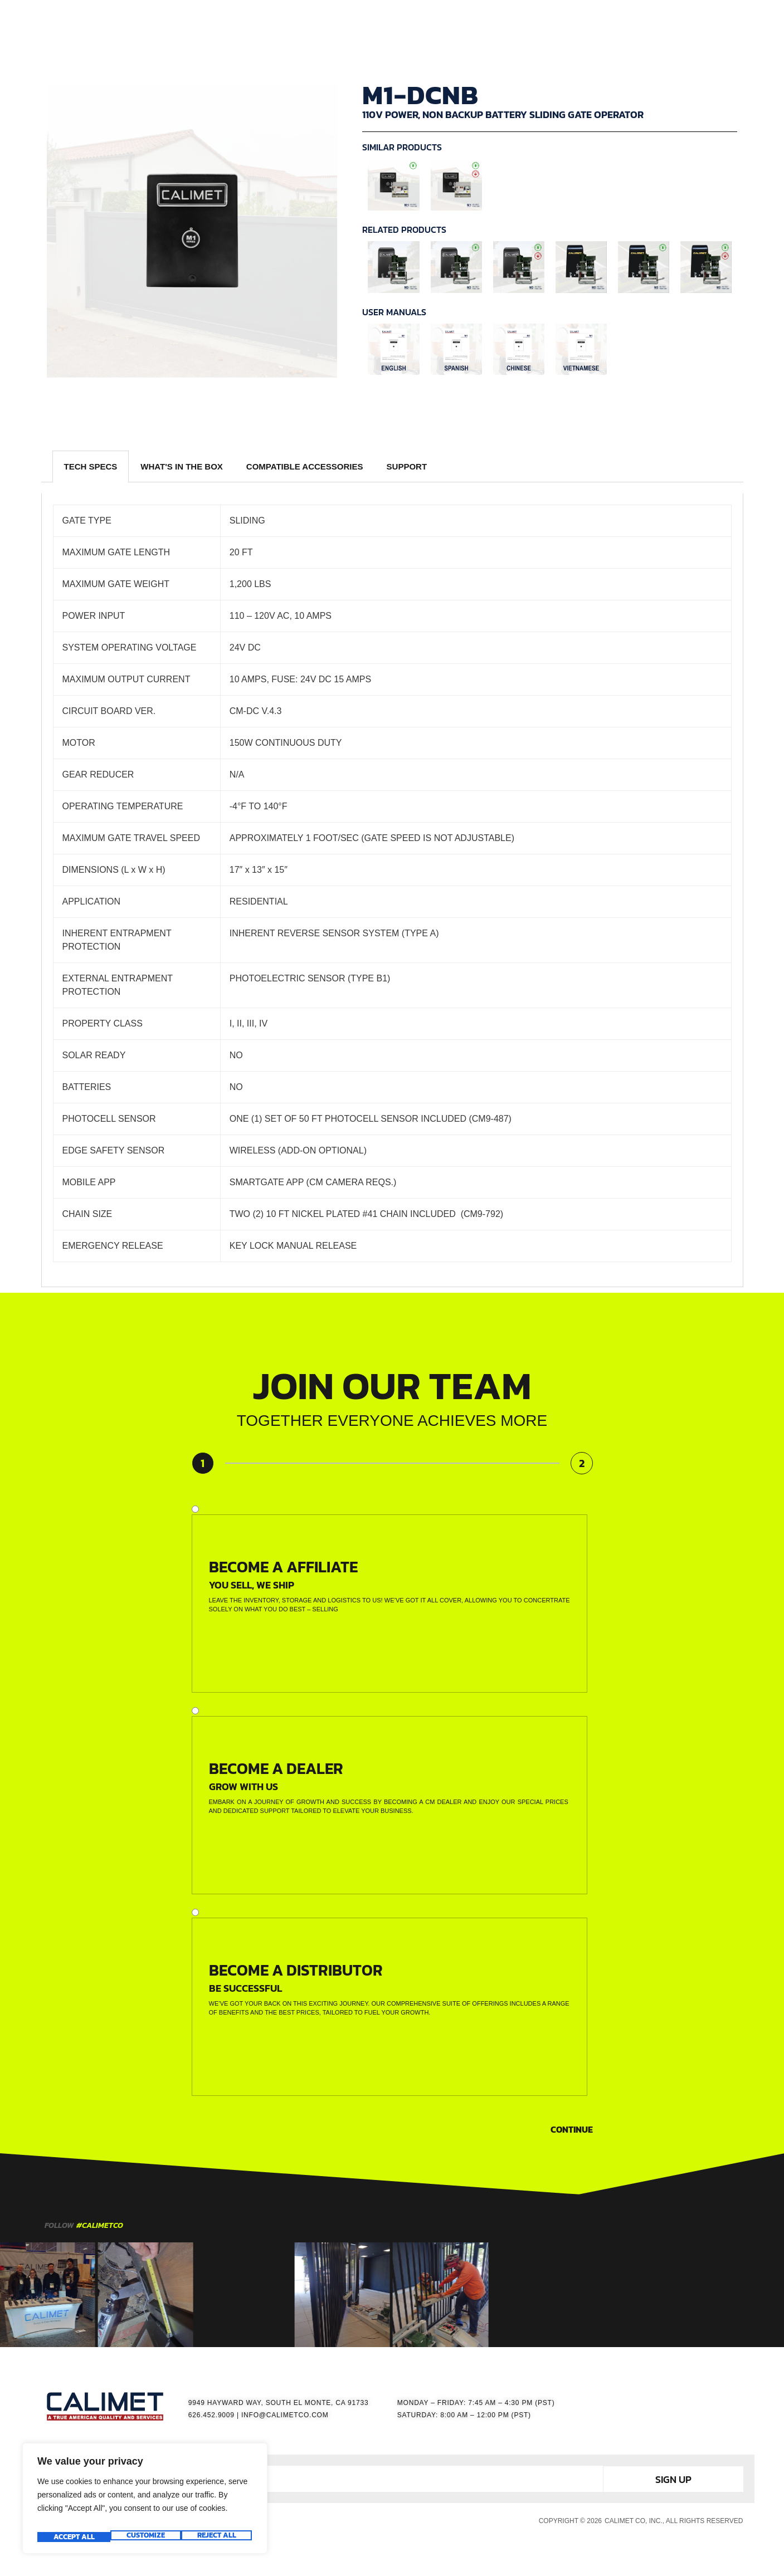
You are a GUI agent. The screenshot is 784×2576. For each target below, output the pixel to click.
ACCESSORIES (424, 23)
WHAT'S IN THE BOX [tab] (181, 466)
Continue (572, 2129)
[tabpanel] (392, 890)
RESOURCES (494, 23)
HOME (277, 23)
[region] (144, 2502)
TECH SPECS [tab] (91, 466)
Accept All (217, 2537)
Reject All (143, 2537)
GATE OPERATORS (342, 23)
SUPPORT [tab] (407, 466)
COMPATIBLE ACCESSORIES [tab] (304, 466)
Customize (71, 2537)
